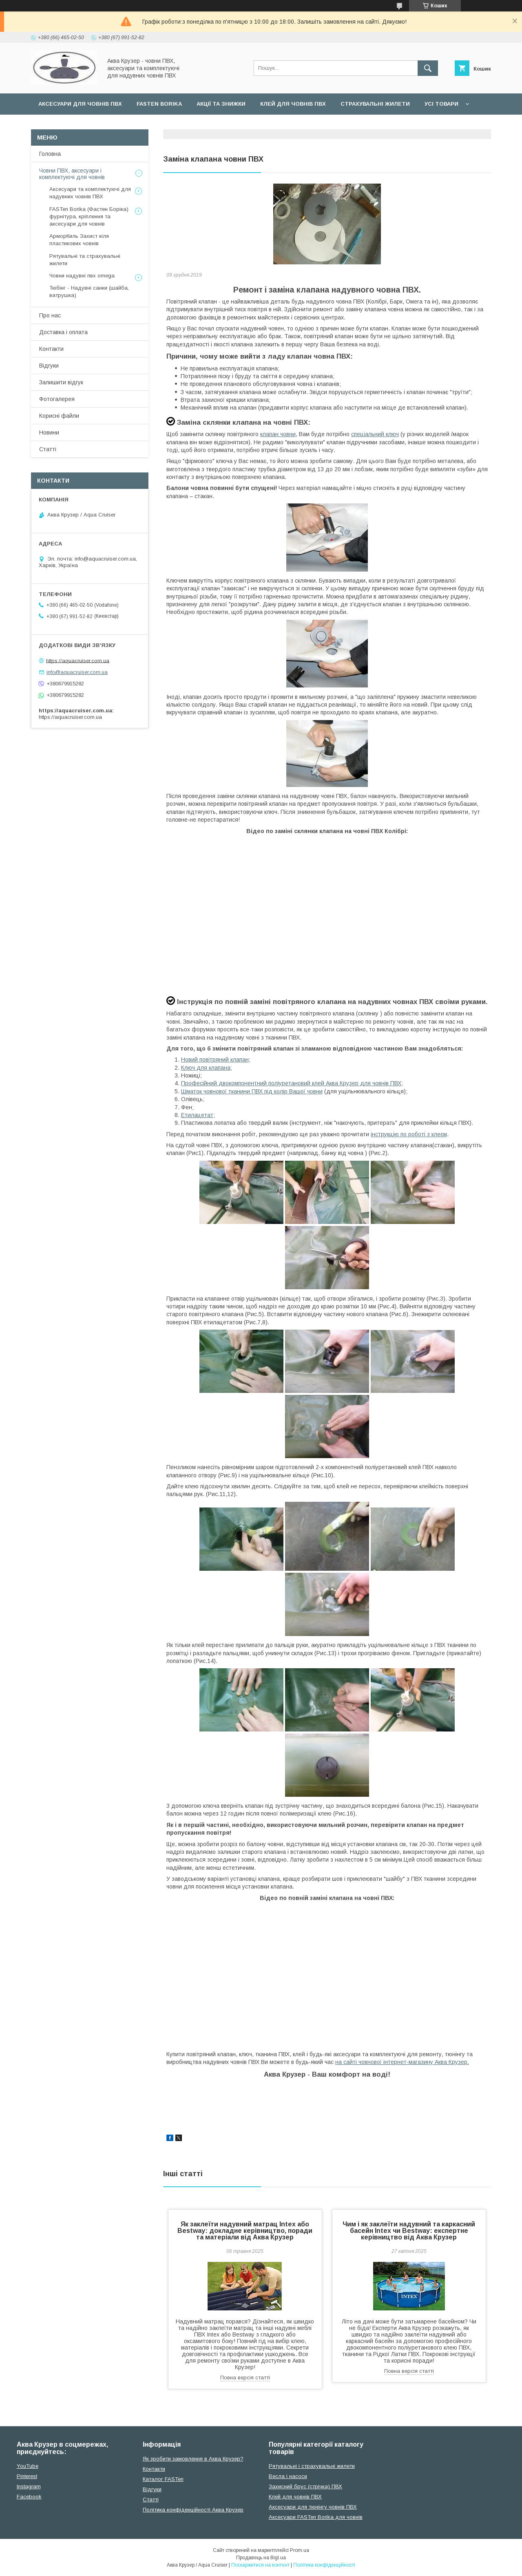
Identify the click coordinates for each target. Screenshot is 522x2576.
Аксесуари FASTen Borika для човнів (316, 2517)
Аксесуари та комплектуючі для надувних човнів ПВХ (90, 193)
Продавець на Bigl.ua (261, 2557)
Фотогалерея (57, 399)
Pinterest (27, 2476)
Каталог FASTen (163, 2479)
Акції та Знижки (221, 104)
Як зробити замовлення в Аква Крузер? (193, 2459)
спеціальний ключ (375, 434)
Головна (50, 154)
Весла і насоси (288, 2476)
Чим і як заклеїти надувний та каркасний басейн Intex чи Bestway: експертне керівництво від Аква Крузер (409, 2231)
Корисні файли (59, 415)
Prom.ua (299, 2550)
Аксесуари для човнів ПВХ (80, 104)
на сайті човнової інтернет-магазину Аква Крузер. (402, 2062)
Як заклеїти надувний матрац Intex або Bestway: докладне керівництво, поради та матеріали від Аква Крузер (244, 2231)
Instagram (29, 2486)
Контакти (51, 349)
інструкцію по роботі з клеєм (409, 1134)
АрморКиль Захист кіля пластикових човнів (79, 239)
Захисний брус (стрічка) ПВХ (305, 2486)
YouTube (27, 2466)
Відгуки (49, 365)
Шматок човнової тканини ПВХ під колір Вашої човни (252, 1091)
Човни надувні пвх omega (82, 276)
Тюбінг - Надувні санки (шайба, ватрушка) (89, 291)
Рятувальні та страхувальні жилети (84, 259)
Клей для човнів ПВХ (293, 104)
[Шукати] (428, 68)
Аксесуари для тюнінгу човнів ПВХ (313, 2507)
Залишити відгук (61, 382)
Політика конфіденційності (324, 2565)
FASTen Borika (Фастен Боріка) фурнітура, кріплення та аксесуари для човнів (88, 216)
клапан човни (278, 434)
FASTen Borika (159, 104)
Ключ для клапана (205, 1067)
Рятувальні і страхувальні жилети (312, 2466)
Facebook (29, 2497)
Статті (47, 449)
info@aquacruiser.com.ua (77, 672)
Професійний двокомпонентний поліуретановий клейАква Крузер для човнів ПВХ (291, 1083)
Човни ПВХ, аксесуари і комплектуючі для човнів (72, 173)
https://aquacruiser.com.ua (77, 660)
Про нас (50, 315)
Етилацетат (197, 1115)
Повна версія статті (245, 2377)
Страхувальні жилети (375, 104)
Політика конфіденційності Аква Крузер (193, 2510)
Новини (49, 432)
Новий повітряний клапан (215, 1059)
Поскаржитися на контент (260, 2565)
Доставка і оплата (63, 332)
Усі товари (441, 104)
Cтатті (151, 2499)
